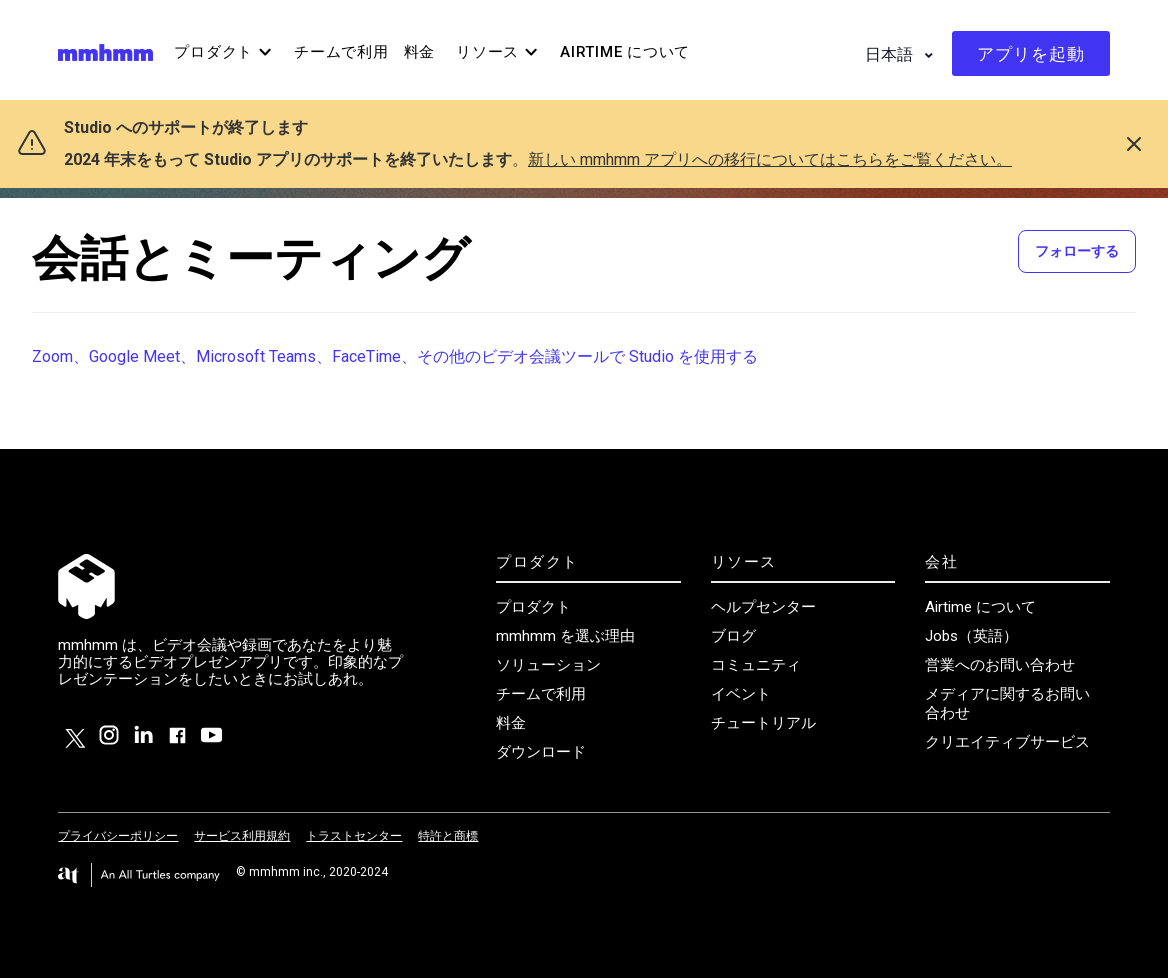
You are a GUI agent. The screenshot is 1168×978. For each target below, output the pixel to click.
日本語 (891, 54)
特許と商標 (448, 836)
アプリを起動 (1031, 54)
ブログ (733, 636)
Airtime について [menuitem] (625, 52)
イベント (741, 694)
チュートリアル (763, 723)
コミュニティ (756, 665)
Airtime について (980, 607)
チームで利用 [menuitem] (341, 52)
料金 (511, 723)
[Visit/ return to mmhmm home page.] (105, 51)
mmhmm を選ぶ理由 (565, 636)
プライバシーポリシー (118, 836)
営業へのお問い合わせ (1000, 665)
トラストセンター (354, 836)
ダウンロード (541, 752)
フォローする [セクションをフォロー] (1077, 251)
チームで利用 (541, 694)
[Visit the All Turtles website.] (139, 875)
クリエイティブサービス (1007, 742)
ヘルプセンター (763, 607)
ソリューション (548, 665)
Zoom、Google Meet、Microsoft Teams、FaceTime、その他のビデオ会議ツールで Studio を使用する (395, 356)
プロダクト (533, 607)
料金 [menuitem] (420, 52)
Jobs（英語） (971, 636)
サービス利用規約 (242, 836)
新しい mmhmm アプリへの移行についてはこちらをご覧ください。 (770, 159)
